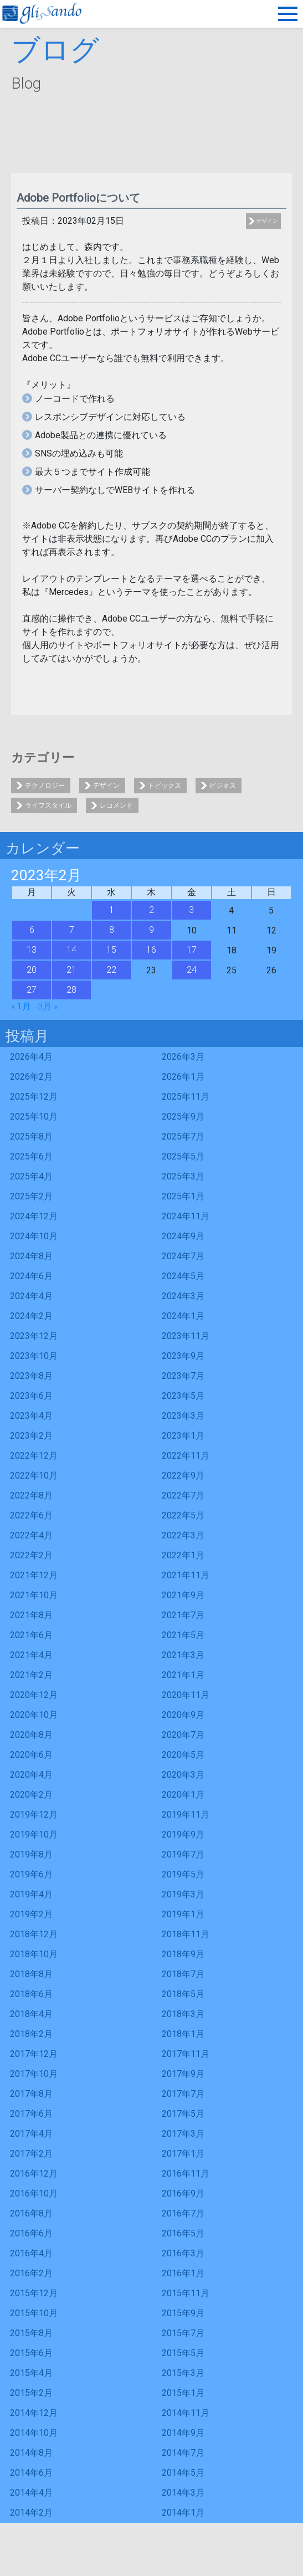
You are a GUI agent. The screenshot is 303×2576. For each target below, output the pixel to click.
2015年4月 (31, 2373)
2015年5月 (183, 2353)
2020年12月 (34, 1695)
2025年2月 (31, 1196)
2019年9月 (183, 1834)
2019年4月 (31, 1894)
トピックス (164, 785)
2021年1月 (183, 1675)
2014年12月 (34, 2413)
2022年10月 (34, 1475)
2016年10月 (34, 2193)
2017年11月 (185, 2054)
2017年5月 (183, 2113)
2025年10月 (34, 1116)
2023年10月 (34, 1356)
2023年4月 (31, 1415)
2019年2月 (31, 1914)
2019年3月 (183, 1894)
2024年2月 (31, 1316)
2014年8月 (31, 2452)
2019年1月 (183, 1914)
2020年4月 (31, 1774)
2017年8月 (31, 2093)
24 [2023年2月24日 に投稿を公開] (192, 969)
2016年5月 (183, 2233)
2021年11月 (185, 1575)
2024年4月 (31, 1296)
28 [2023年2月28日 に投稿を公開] (71, 989)
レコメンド (116, 805)
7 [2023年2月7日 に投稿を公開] (71, 930)
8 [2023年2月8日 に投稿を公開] (111, 930)
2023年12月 (34, 1336)
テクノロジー (45, 785)
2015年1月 (183, 2393)
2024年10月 (34, 1236)
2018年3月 (183, 2014)
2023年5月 (183, 1395)
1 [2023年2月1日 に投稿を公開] (111, 910)
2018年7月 (183, 1974)
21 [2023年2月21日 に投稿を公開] (71, 969)
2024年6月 (31, 1276)
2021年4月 (31, 1655)
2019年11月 (185, 1814)
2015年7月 (183, 2333)
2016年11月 (185, 2173)
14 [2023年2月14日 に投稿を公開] (71, 950)
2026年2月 (31, 1076)
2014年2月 (31, 2512)
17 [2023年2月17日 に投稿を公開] (192, 950)
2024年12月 (34, 1216)
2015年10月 (34, 2313)
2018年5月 (183, 1994)
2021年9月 (183, 1595)
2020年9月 (183, 1715)
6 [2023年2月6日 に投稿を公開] (31, 930)
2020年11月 (185, 1695)
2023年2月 (31, 1435)
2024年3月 (183, 1296)
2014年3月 (183, 2492)
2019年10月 (34, 1834)
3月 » (48, 1006)
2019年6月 (31, 1874)
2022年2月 (31, 1555)
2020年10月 (34, 1715)
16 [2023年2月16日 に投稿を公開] (151, 950)
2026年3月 (183, 1056)
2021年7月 (183, 1615)
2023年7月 (183, 1376)
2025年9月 (183, 1116)
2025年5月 (183, 1156)
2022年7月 (183, 1495)
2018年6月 (31, 1994)
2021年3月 (183, 1655)
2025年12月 (34, 1096)
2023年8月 (31, 1376)
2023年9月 (183, 1356)
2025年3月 (183, 1176)
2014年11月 (185, 2413)
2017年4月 (31, 2133)
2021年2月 (31, 1675)
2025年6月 (31, 1156)
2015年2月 (31, 2393)
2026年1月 (183, 1076)
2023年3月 (183, 1415)
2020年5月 (183, 1754)
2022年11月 (185, 1455)
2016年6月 (31, 2233)
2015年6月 (31, 2353)
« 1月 (21, 1006)
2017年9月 (183, 2074)
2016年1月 (183, 2273)
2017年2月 (31, 2153)
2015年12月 (34, 2293)
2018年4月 (31, 2014)
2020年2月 (31, 1794)
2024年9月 (183, 1236)
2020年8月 (31, 1735)
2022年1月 (183, 1555)
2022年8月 (31, 1495)
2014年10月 (34, 2433)
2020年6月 (31, 1754)
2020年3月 (183, 1774)
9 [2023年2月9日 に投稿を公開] (151, 930)
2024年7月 (183, 1256)
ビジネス (222, 785)
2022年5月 (183, 1515)
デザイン (267, 221)
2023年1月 (183, 1435)
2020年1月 (183, 1794)
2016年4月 (31, 2253)
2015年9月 (183, 2313)
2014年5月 (183, 2472)
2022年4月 (31, 1535)
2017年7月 (183, 2093)
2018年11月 (185, 1934)
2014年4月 (31, 2492)
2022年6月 (31, 1515)
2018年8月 (31, 1974)
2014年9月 (183, 2433)
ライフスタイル (48, 805)
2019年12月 (34, 1814)
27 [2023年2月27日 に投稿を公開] (32, 989)
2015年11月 (185, 2293)
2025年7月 (183, 1136)
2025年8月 (31, 1136)
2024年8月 (31, 1256)
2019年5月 (183, 1874)
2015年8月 (31, 2333)
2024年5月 (183, 1276)
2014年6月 (31, 2472)
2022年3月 (183, 1535)
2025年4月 (31, 1176)
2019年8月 (31, 1854)
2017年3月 (183, 2133)
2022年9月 (183, 1475)
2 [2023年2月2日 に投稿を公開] (151, 910)
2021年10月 (34, 1595)
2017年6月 (31, 2113)
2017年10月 (34, 2074)
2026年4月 (31, 1056)
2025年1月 (183, 1196)
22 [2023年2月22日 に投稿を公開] (111, 969)
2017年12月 (34, 2054)
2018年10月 (34, 1954)
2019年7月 (183, 1854)
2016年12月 (34, 2173)
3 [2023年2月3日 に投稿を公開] (191, 910)
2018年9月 (183, 1954)
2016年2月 (31, 2273)
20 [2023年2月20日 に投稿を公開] (32, 969)
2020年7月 (183, 1735)
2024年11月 (185, 1216)
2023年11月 (185, 1336)
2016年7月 (183, 2213)
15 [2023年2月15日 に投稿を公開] (111, 950)
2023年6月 (31, 1395)
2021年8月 (31, 1615)
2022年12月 (34, 1455)
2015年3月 (183, 2373)
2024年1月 (183, 1316)
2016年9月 (183, 2193)
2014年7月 (183, 2452)
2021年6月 (31, 1635)
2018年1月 (183, 2034)
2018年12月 (34, 1934)
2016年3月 (183, 2253)
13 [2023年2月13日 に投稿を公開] (32, 950)
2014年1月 (183, 2512)
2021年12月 (34, 1575)
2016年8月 (31, 2213)
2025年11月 (185, 1096)
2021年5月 (183, 1635)
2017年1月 (183, 2153)
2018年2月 (31, 2034)
